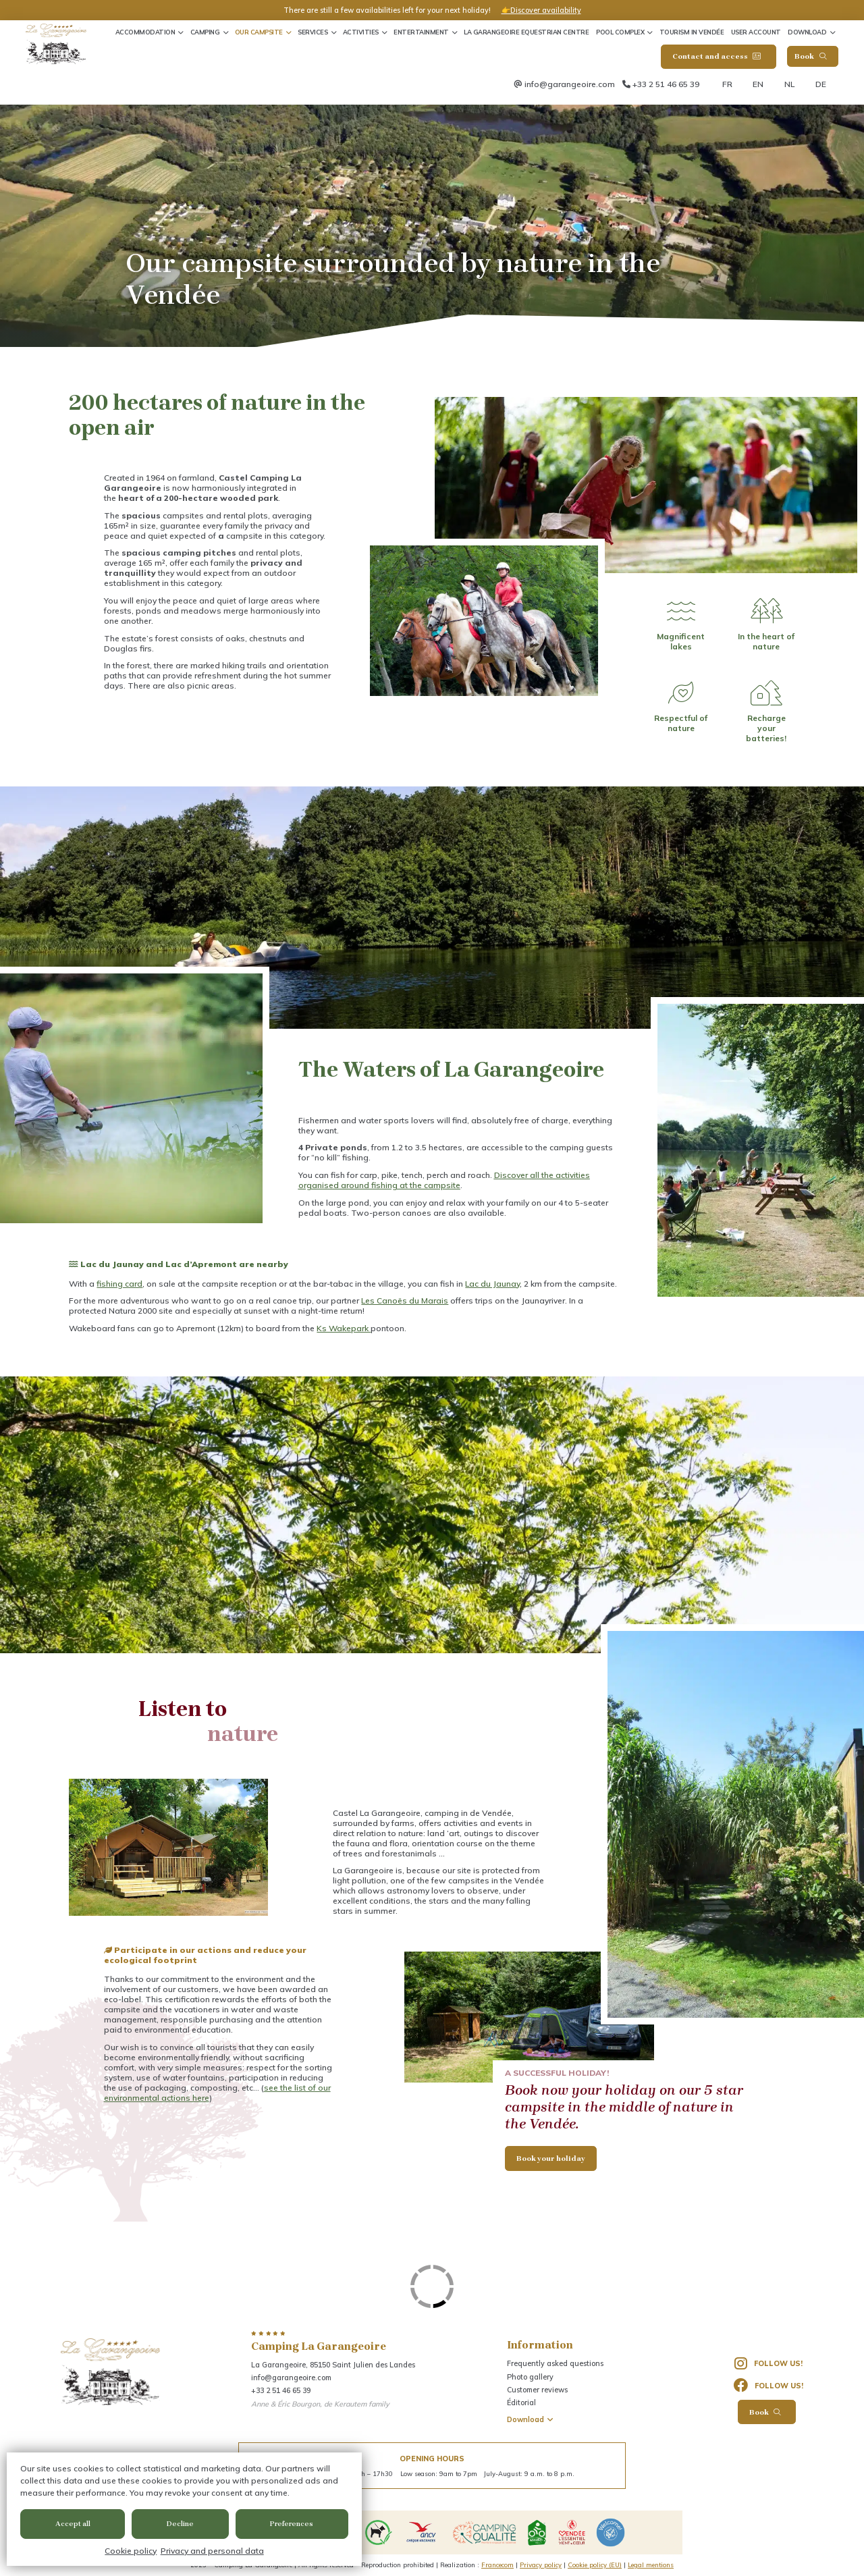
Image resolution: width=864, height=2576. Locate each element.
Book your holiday (550, 2158)
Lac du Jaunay (492, 1284)
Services (312, 32)
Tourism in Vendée (691, 32)
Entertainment (421, 32)
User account (756, 32)
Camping (205, 32)
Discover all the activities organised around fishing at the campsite (444, 1180)
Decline (180, 2523)
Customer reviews (537, 2389)
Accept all (72, 2523)
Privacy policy (541, 2565)
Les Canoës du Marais (404, 1300)
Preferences (291, 2523)
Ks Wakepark (344, 1328)
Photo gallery (530, 2377)
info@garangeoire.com (569, 84)
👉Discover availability (541, 10)
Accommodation (145, 32)
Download (807, 32)
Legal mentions (651, 2565)
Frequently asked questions (555, 2363)
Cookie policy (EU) (595, 2565)
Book (810, 56)
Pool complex (620, 32)
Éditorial (521, 2402)
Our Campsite (259, 32)
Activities (361, 32)
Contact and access (716, 56)
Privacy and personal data (212, 2551)
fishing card (119, 1284)
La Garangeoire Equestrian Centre (526, 32)
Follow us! (768, 2364)
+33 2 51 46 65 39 (665, 84)
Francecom (497, 2565)
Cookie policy (131, 2551)
